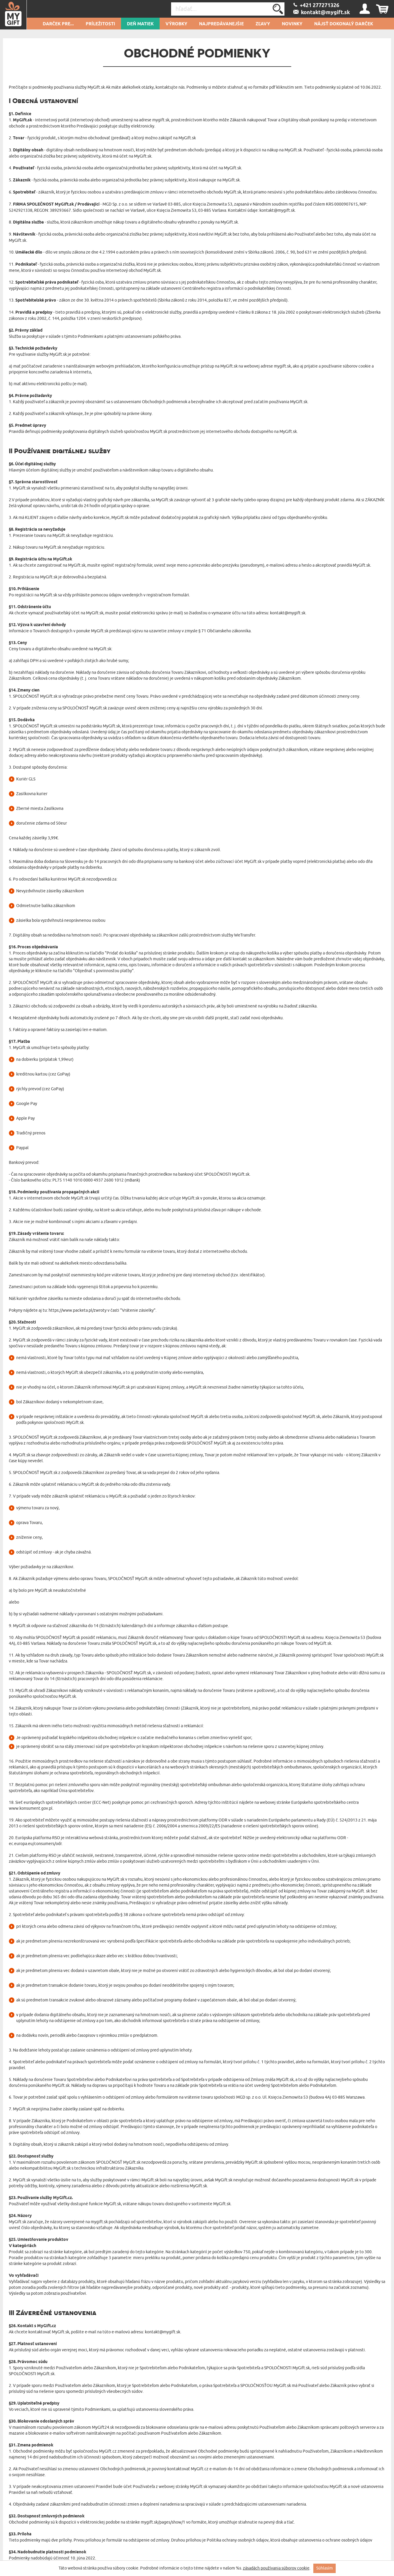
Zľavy (263, 24)
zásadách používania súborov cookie (276, 2568)
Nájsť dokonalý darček (343, 24)
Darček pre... (58, 24)
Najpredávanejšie (221, 24)
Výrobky (176, 24)
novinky (292, 24)
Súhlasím (324, 2568)
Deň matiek (140, 24)
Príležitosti (100, 24)
